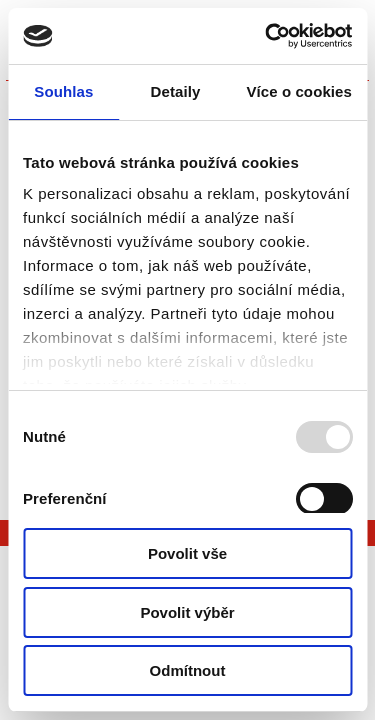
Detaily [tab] (176, 91)
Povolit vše (187, 553)
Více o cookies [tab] (299, 91)
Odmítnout (188, 670)
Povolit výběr (187, 612)
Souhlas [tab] (63, 91)
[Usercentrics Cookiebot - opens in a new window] (267, 36)
